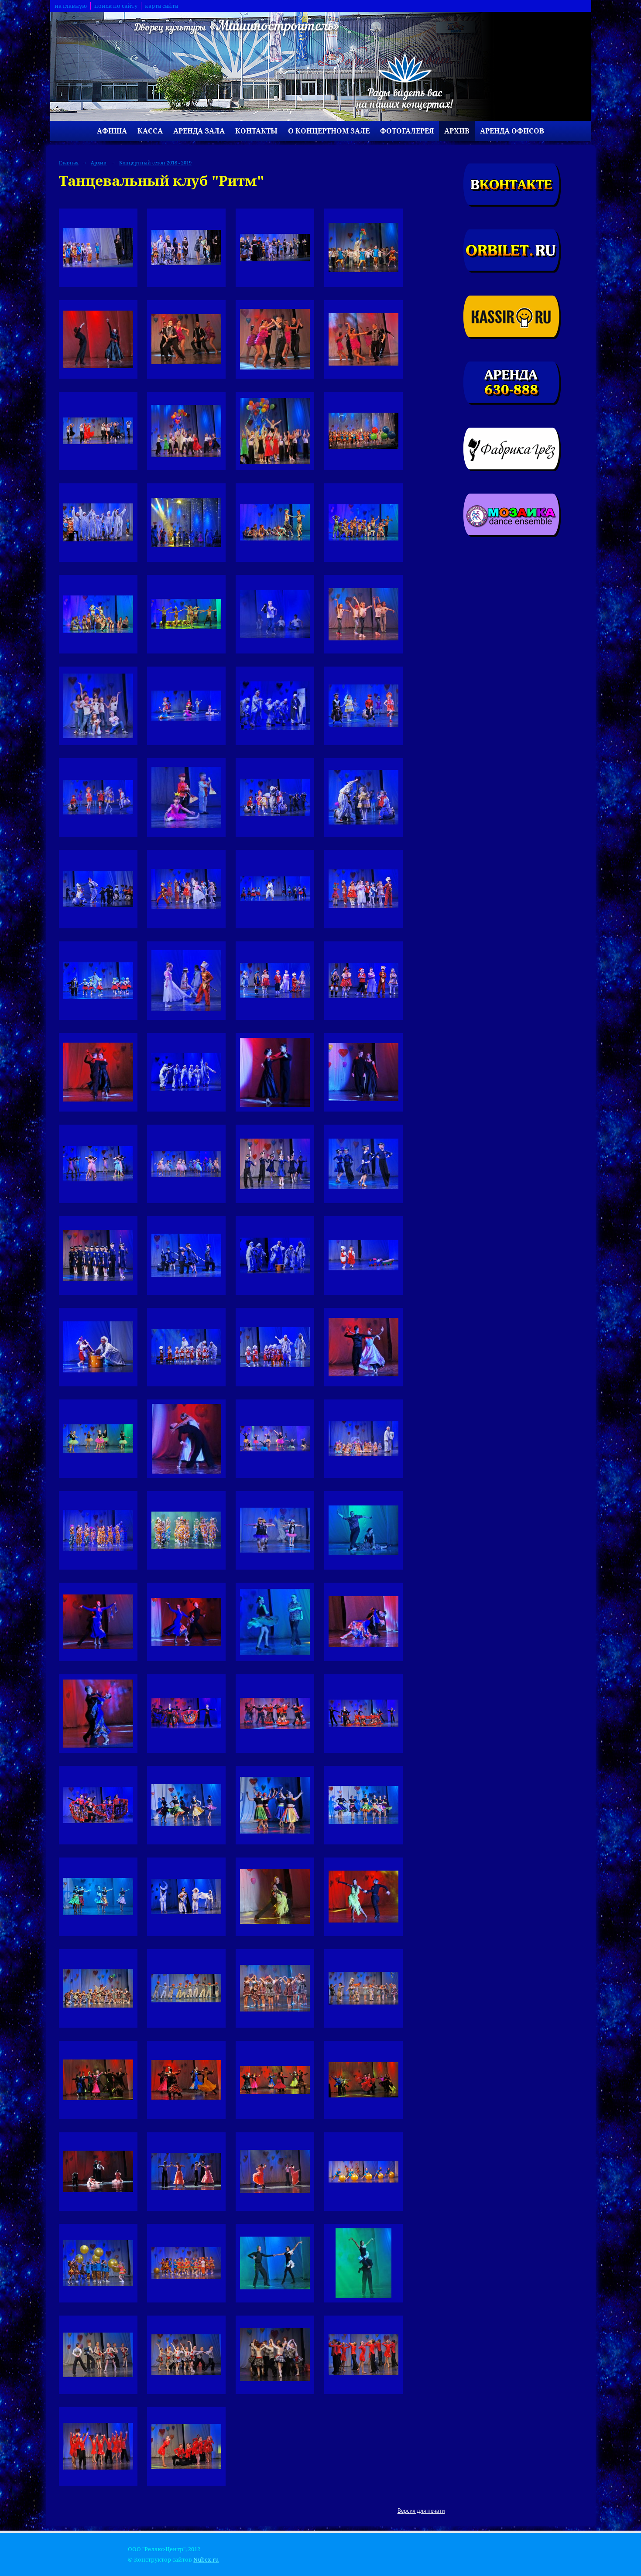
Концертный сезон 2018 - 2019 (155, 162)
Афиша (112, 131)
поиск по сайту (115, 6)
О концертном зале (329, 131)
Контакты (256, 131)
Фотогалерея (407, 131)
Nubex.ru (206, 2559)
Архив (457, 131)
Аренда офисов (512, 131)
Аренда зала (199, 131)
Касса (150, 131)
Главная (69, 162)
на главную (71, 6)
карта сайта (161, 6)
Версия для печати (421, 2511)
